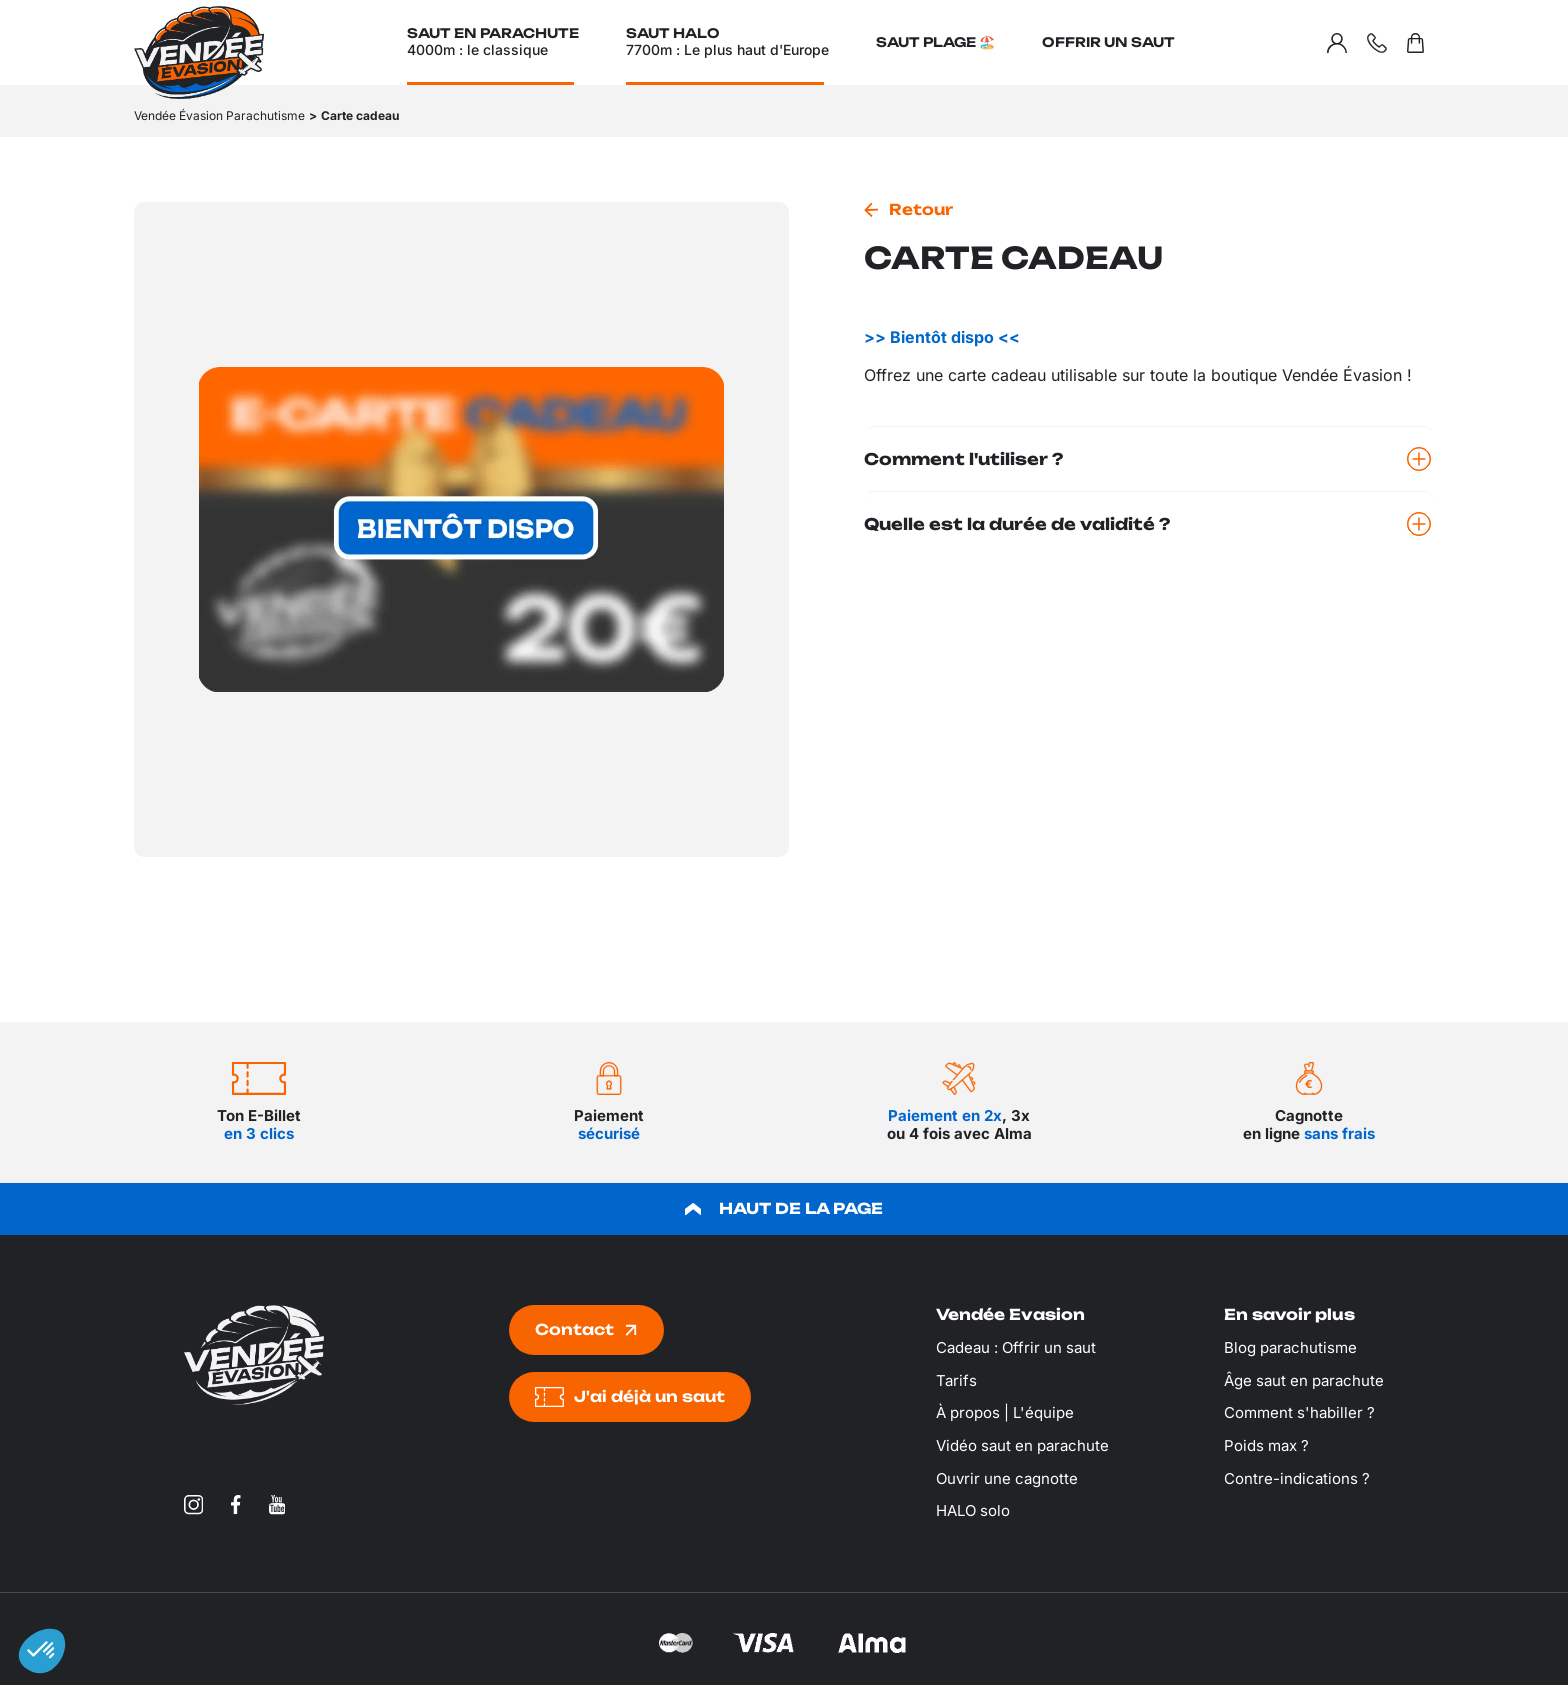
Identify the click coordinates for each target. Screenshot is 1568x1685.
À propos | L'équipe (1005, 1412)
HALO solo (973, 1510)
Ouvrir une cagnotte (1007, 1478)
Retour (921, 209)
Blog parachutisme (1290, 1347)
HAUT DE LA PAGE (784, 1208)
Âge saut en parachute (1304, 1380)
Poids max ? (1266, 1445)
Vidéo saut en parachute (1022, 1445)
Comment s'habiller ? (1299, 1412)
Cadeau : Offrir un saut (1016, 1347)
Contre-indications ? (1297, 1478)
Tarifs (956, 1380)
